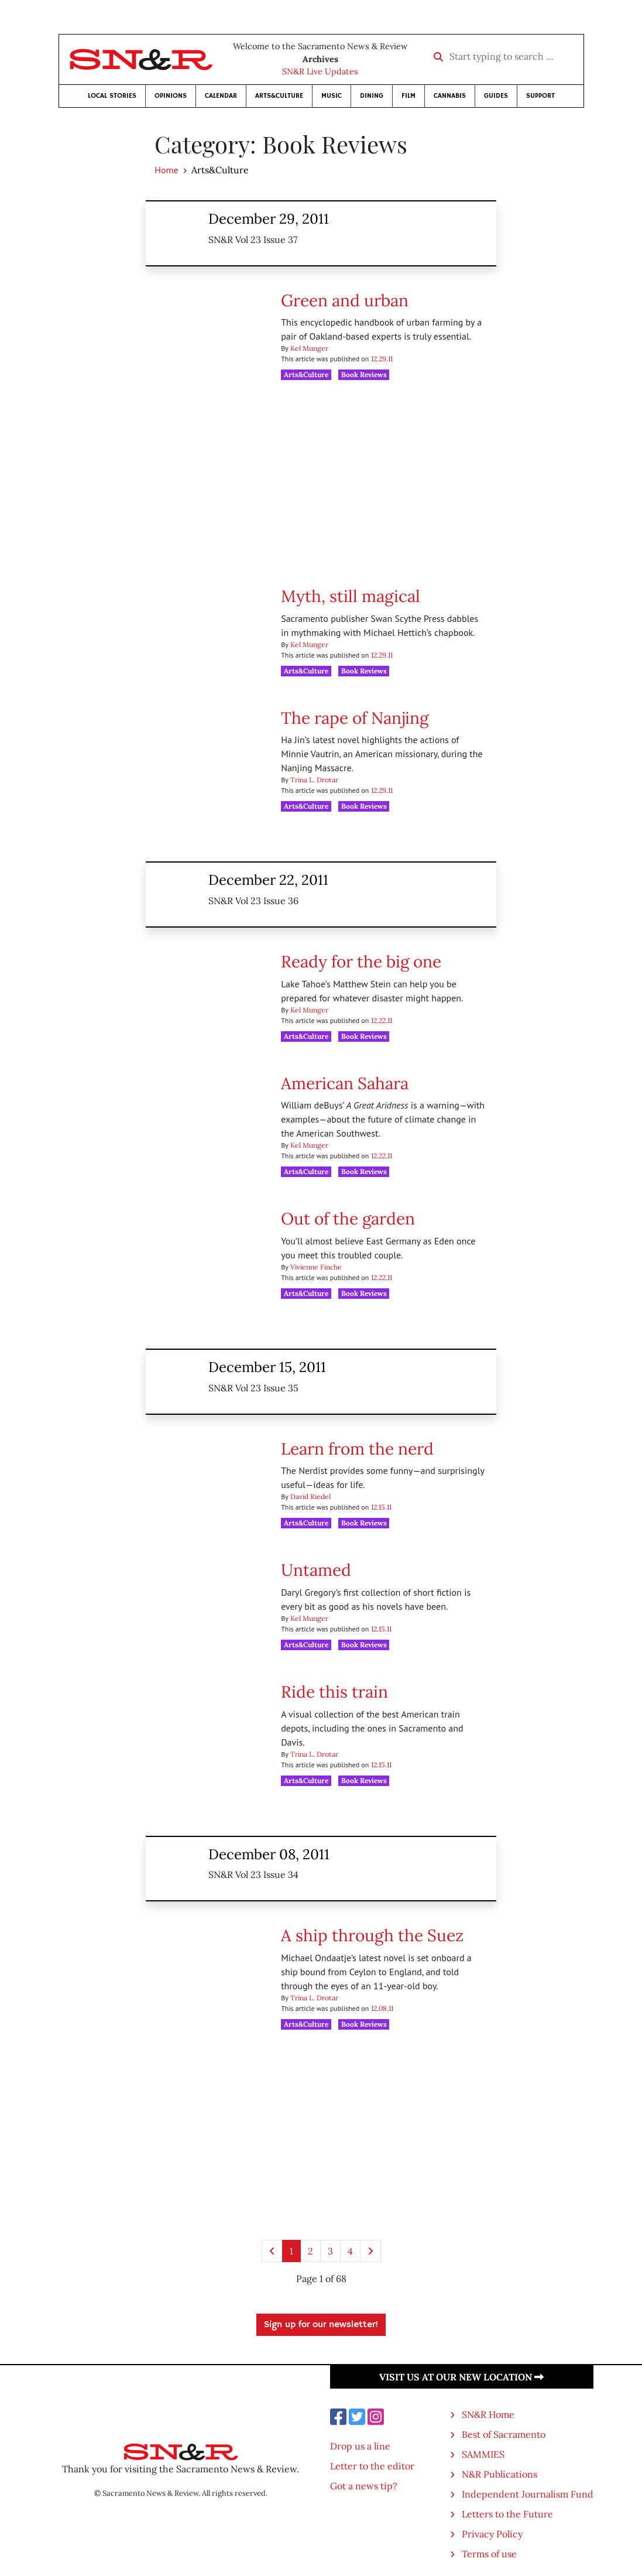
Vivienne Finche (316, 1267)
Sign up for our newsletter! (321, 2325)
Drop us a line (360, 2446)
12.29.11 (382, 358)
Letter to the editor (372, 2466)
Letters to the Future (507, 2514)
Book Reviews (364, 374)
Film (408, 95)
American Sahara (344, 1083)
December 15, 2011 (267, 1367)
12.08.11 (382, 2008)
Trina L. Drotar (314, 779)
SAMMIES (483, 2454)
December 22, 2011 (268, 880)
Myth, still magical (350, 596)
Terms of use (489, 2554)
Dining (371, 95)
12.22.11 (381, 1020)
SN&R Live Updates (320, 71)
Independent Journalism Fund (527, 2494)
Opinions (171, 95)
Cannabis (450, 95)
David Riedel (310, 1496)
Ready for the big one (361, 961)
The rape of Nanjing (354, 717)
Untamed (316, 1570)
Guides (496, 95)
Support (540, 95)
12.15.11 (381, 1507)
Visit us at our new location (461, 2377)
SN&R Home (488, 2414)
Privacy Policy (492, 2534)
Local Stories (112, 95)
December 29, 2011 (268, 219)
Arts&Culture (279, 95)
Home (166, 170)
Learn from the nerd (357, 1448)
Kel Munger (309, 348)
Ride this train (334, 1691)
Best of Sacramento (503, 2434)
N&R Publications (499, 2474)
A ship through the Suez (372, 1935)
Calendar (221, 95)
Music (331, 95)
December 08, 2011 (268, 1854)
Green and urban (344, 300)
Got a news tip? (363, 2486)
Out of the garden (348, 1218)
